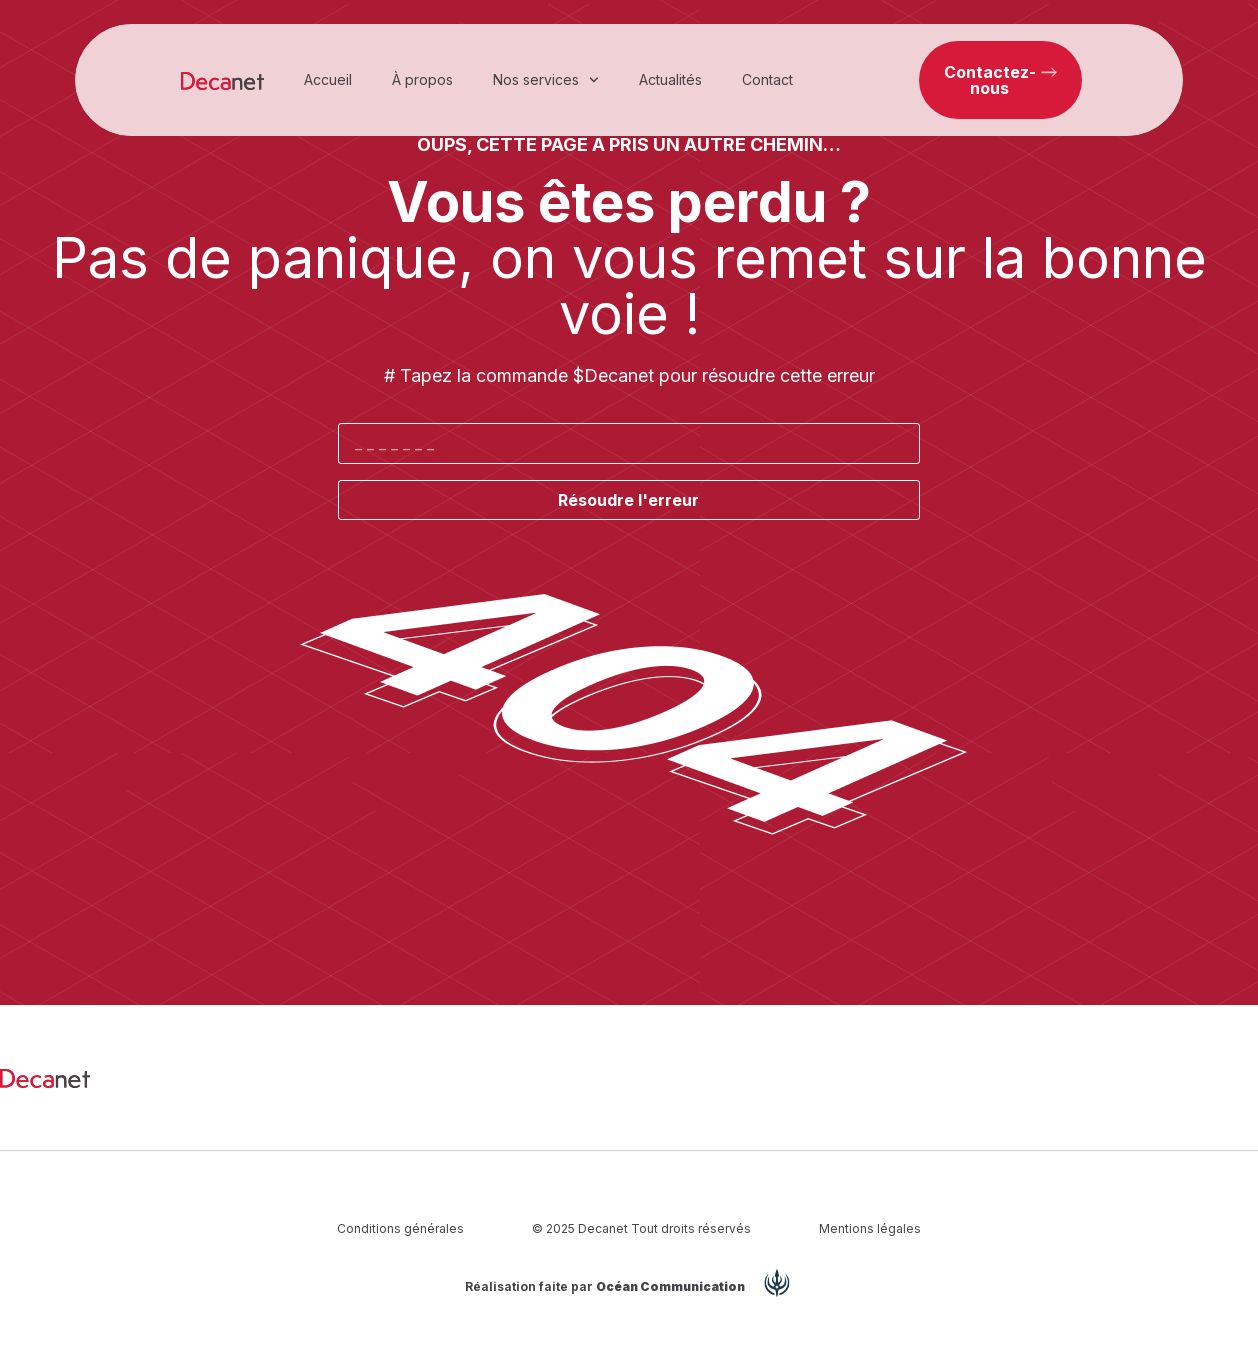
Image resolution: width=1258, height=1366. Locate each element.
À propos (422, 79)
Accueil (328, 79)
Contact (767, 79)
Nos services (546, 80)
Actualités (670, 79)
